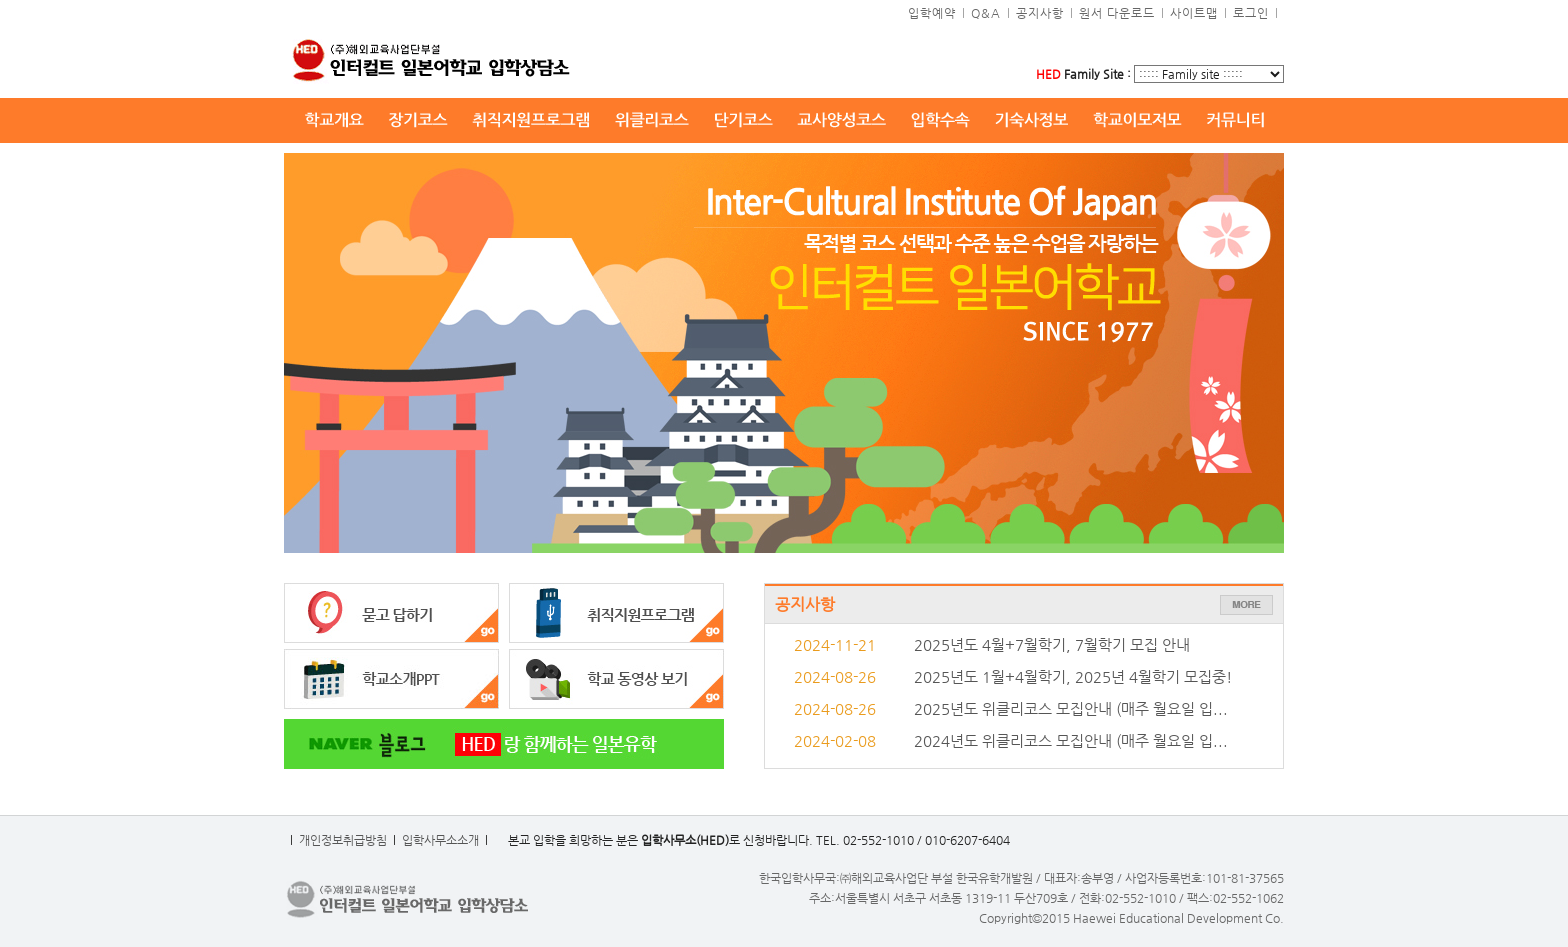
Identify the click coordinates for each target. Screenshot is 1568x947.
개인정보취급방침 (343, 840)
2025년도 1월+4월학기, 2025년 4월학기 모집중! (1073, 677)
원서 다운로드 (1117, 13)
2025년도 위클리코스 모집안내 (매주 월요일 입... (1071, 709)
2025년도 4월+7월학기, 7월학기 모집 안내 (1052, 645)
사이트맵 (1194, 13)
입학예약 (932, 13)
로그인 (1251, 13)
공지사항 (1040, 13)
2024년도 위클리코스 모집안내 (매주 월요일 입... (1071, 741)
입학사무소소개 (440, 840)
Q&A (986, 13)
